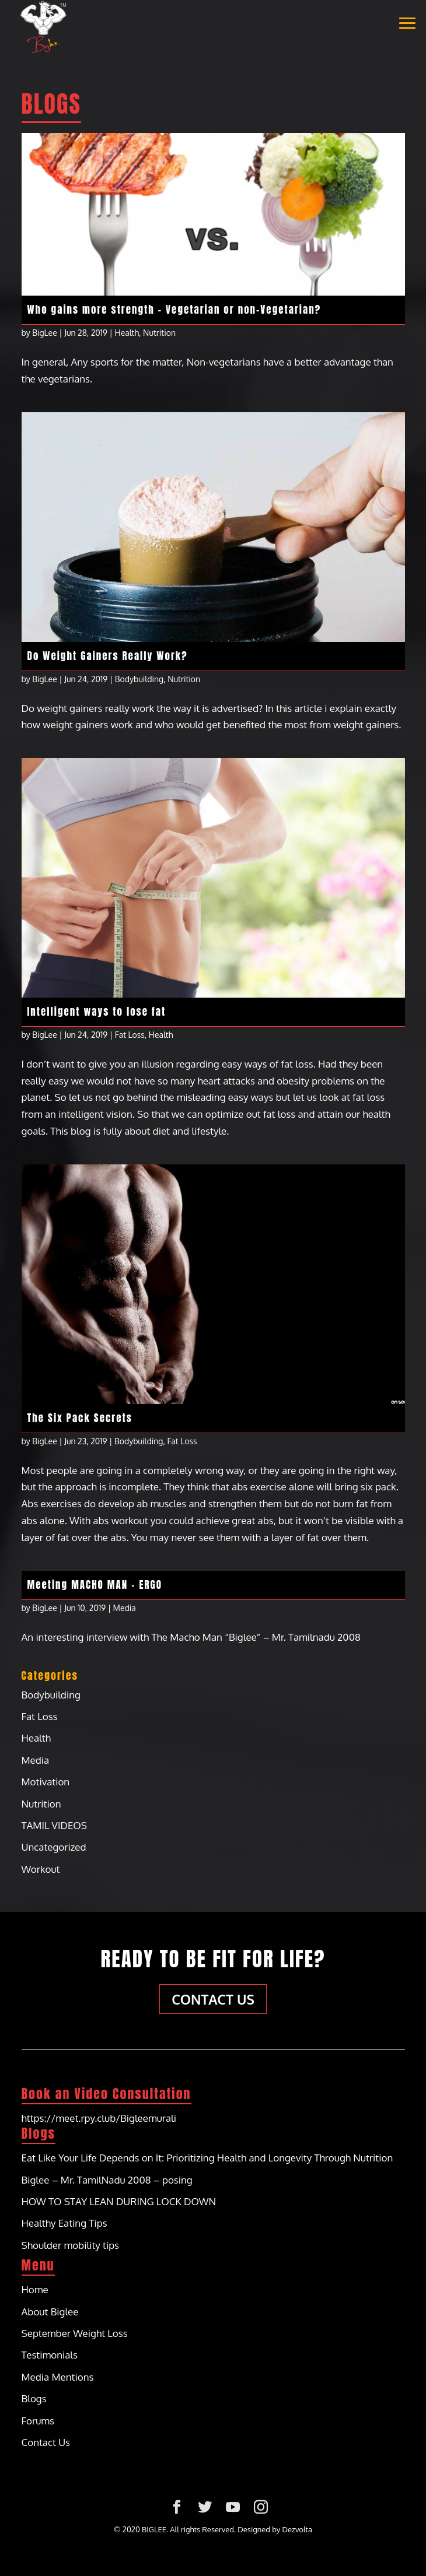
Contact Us (213, 1999)
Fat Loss (130, 1035)
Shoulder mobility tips (71, 2245)
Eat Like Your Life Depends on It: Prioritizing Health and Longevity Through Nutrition (207, 2158)
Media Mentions (58, 2377)
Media (124, 1608)
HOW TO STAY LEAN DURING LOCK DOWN (119, 2201)
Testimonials (50, 2355)
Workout (41, 1869)
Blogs (34, 2398)
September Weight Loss (75, 2333)
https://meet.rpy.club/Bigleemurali (99, 2118)
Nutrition (159, 333)
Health (127, 333)
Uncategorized (54, 1847)
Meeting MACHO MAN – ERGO (95, 1584)
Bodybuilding (139, 679)
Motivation (46, 1781)
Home (35, 2289)
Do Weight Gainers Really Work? (107, 656)
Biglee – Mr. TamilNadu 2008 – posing (107, 2180)
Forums (38, 2420)
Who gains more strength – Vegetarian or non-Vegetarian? (174, 309)
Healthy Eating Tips (64, 2223)
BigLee (44, 333)
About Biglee (50, 2311)
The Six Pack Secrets (79, 1418)
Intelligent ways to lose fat (96, 1011)
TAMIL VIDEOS (55, 1825)
